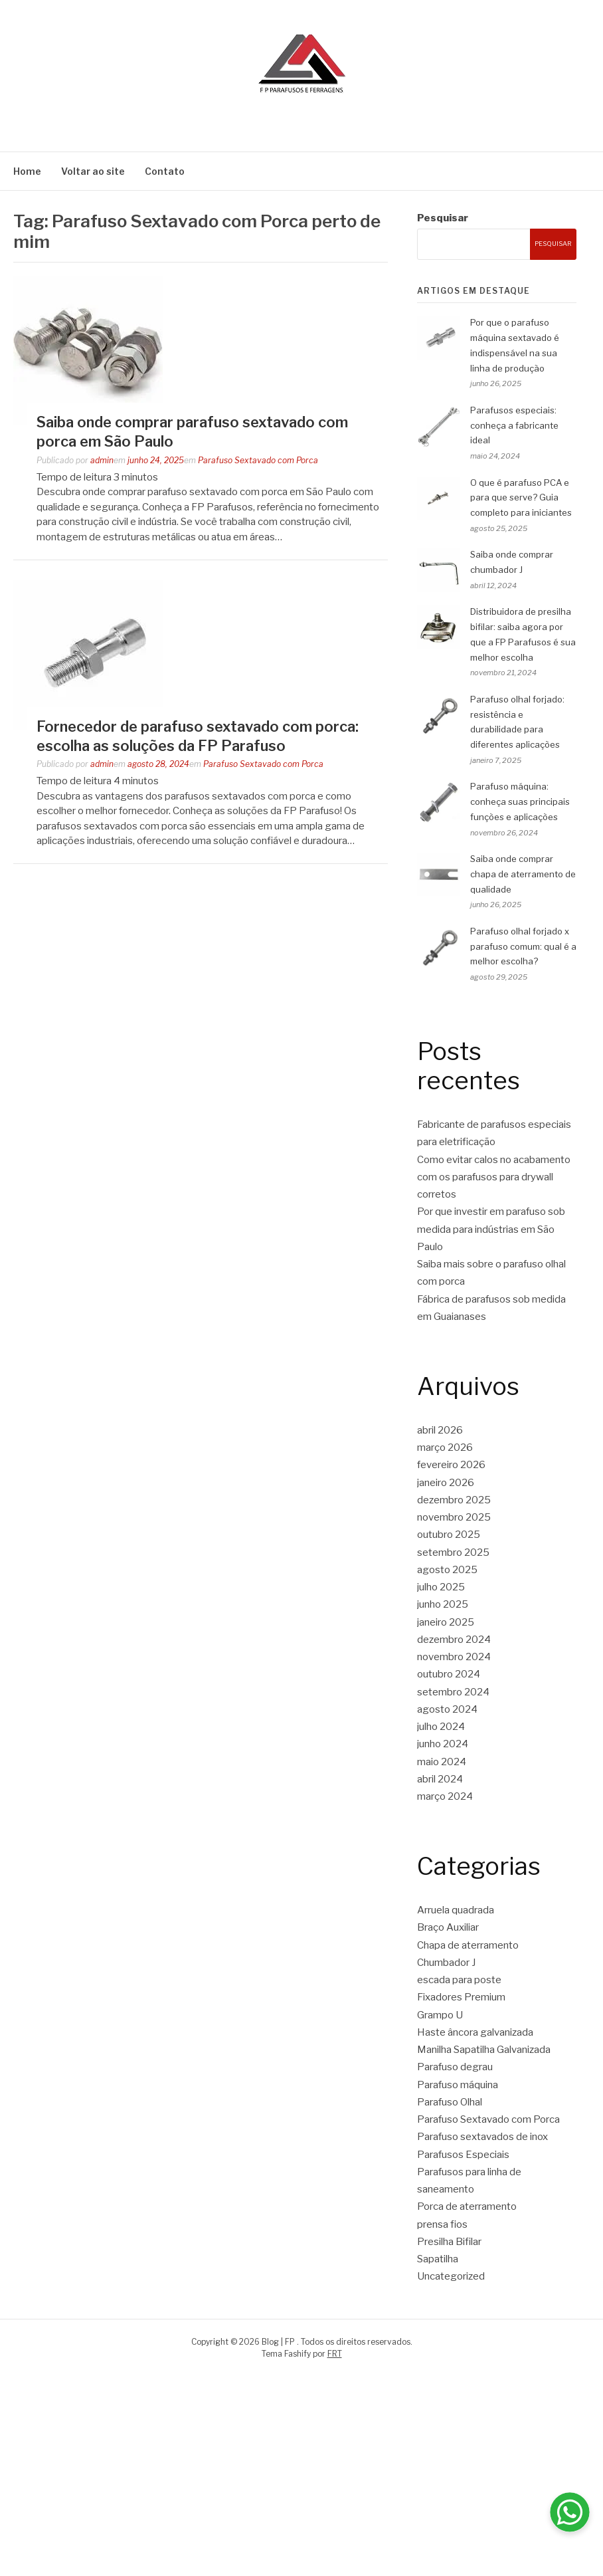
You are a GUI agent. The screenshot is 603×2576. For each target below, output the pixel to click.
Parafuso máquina (457, 2085)
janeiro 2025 (445, 1622)
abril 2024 (440, 1779)
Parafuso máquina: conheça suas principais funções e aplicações (520, 801)
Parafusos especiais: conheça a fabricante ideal (514, 425)
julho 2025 (441, 1587)
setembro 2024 (453, 1692)
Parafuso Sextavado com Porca (258, 460)
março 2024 (445, 1796)
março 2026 (445, 1447)
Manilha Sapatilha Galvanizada (484, 2050)
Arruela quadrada (455, 1910)
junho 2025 (442, 1604)
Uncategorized (451, 2276)
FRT (334, 2354)
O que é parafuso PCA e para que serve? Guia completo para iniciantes (521, 497)
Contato (165, 171)
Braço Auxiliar (448, 1927)
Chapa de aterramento (468, 1945)
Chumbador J (446, 1963)
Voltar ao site (93, 171)
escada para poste (459, 1980)
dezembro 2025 (454, 1500)
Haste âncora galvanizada (475, 2032)
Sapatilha (437, 2259)
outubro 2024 (448, 1674)
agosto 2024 (447, 1709)
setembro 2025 (453, 1552)
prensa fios (442, 2224)
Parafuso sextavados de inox (482, 2137)
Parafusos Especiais (463, 2155)
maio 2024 (441, 1762)
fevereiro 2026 (451, 1465)
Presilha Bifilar (449, 2242)
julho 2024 (441, 1727)
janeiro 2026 (445, 1483)
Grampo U (440, 2015)
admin (102, 460)
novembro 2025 (454, 1517)
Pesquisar (442, 218)
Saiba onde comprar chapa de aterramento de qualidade (523, 874)
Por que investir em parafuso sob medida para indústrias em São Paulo (491, 1229)
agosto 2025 (447, 1570)
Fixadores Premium (461, 1997)
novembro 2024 (454, 1657)
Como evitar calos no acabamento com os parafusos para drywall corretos (493, 1177)
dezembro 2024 (454, 1640)
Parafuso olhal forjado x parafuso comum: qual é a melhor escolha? (523, 946)
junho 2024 (442, 1744)
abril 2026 (440, 1430)
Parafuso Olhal (449, 2102)
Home (27, 171)
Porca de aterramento (467, 2206)
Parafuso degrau (455, 2067)
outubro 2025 (448, 1535)
